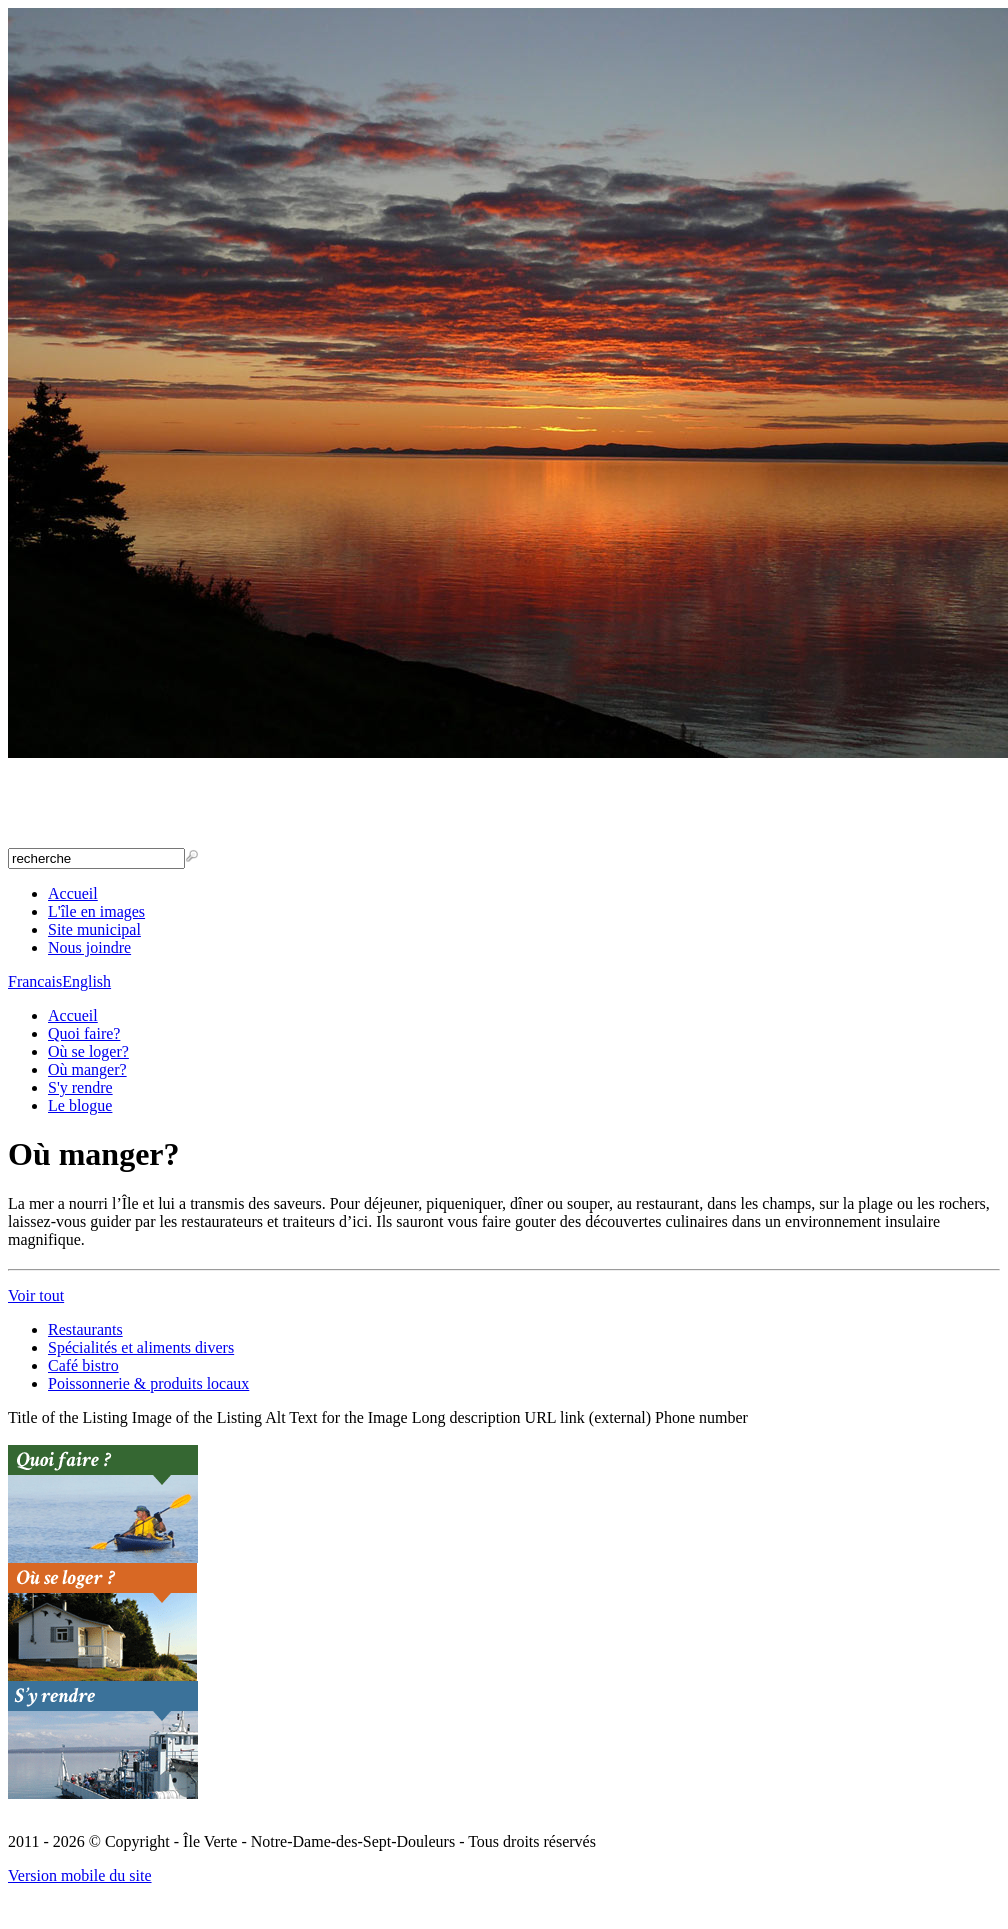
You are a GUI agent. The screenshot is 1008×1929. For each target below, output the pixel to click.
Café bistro (83, 1365)
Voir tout (36, 1295)
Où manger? (87, 1069)
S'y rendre (80, 1087)
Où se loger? (88, 1051)
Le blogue (80, 1105)
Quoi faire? (84, 1033)
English (86, 981)
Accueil (73, 893)
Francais (35, 981)
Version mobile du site (80, 1875)
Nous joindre (89, 947)
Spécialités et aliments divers (141, 1347)
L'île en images (96, 911)
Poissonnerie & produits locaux (148, 1383)
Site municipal (94, 929)
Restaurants (85, 1329)
